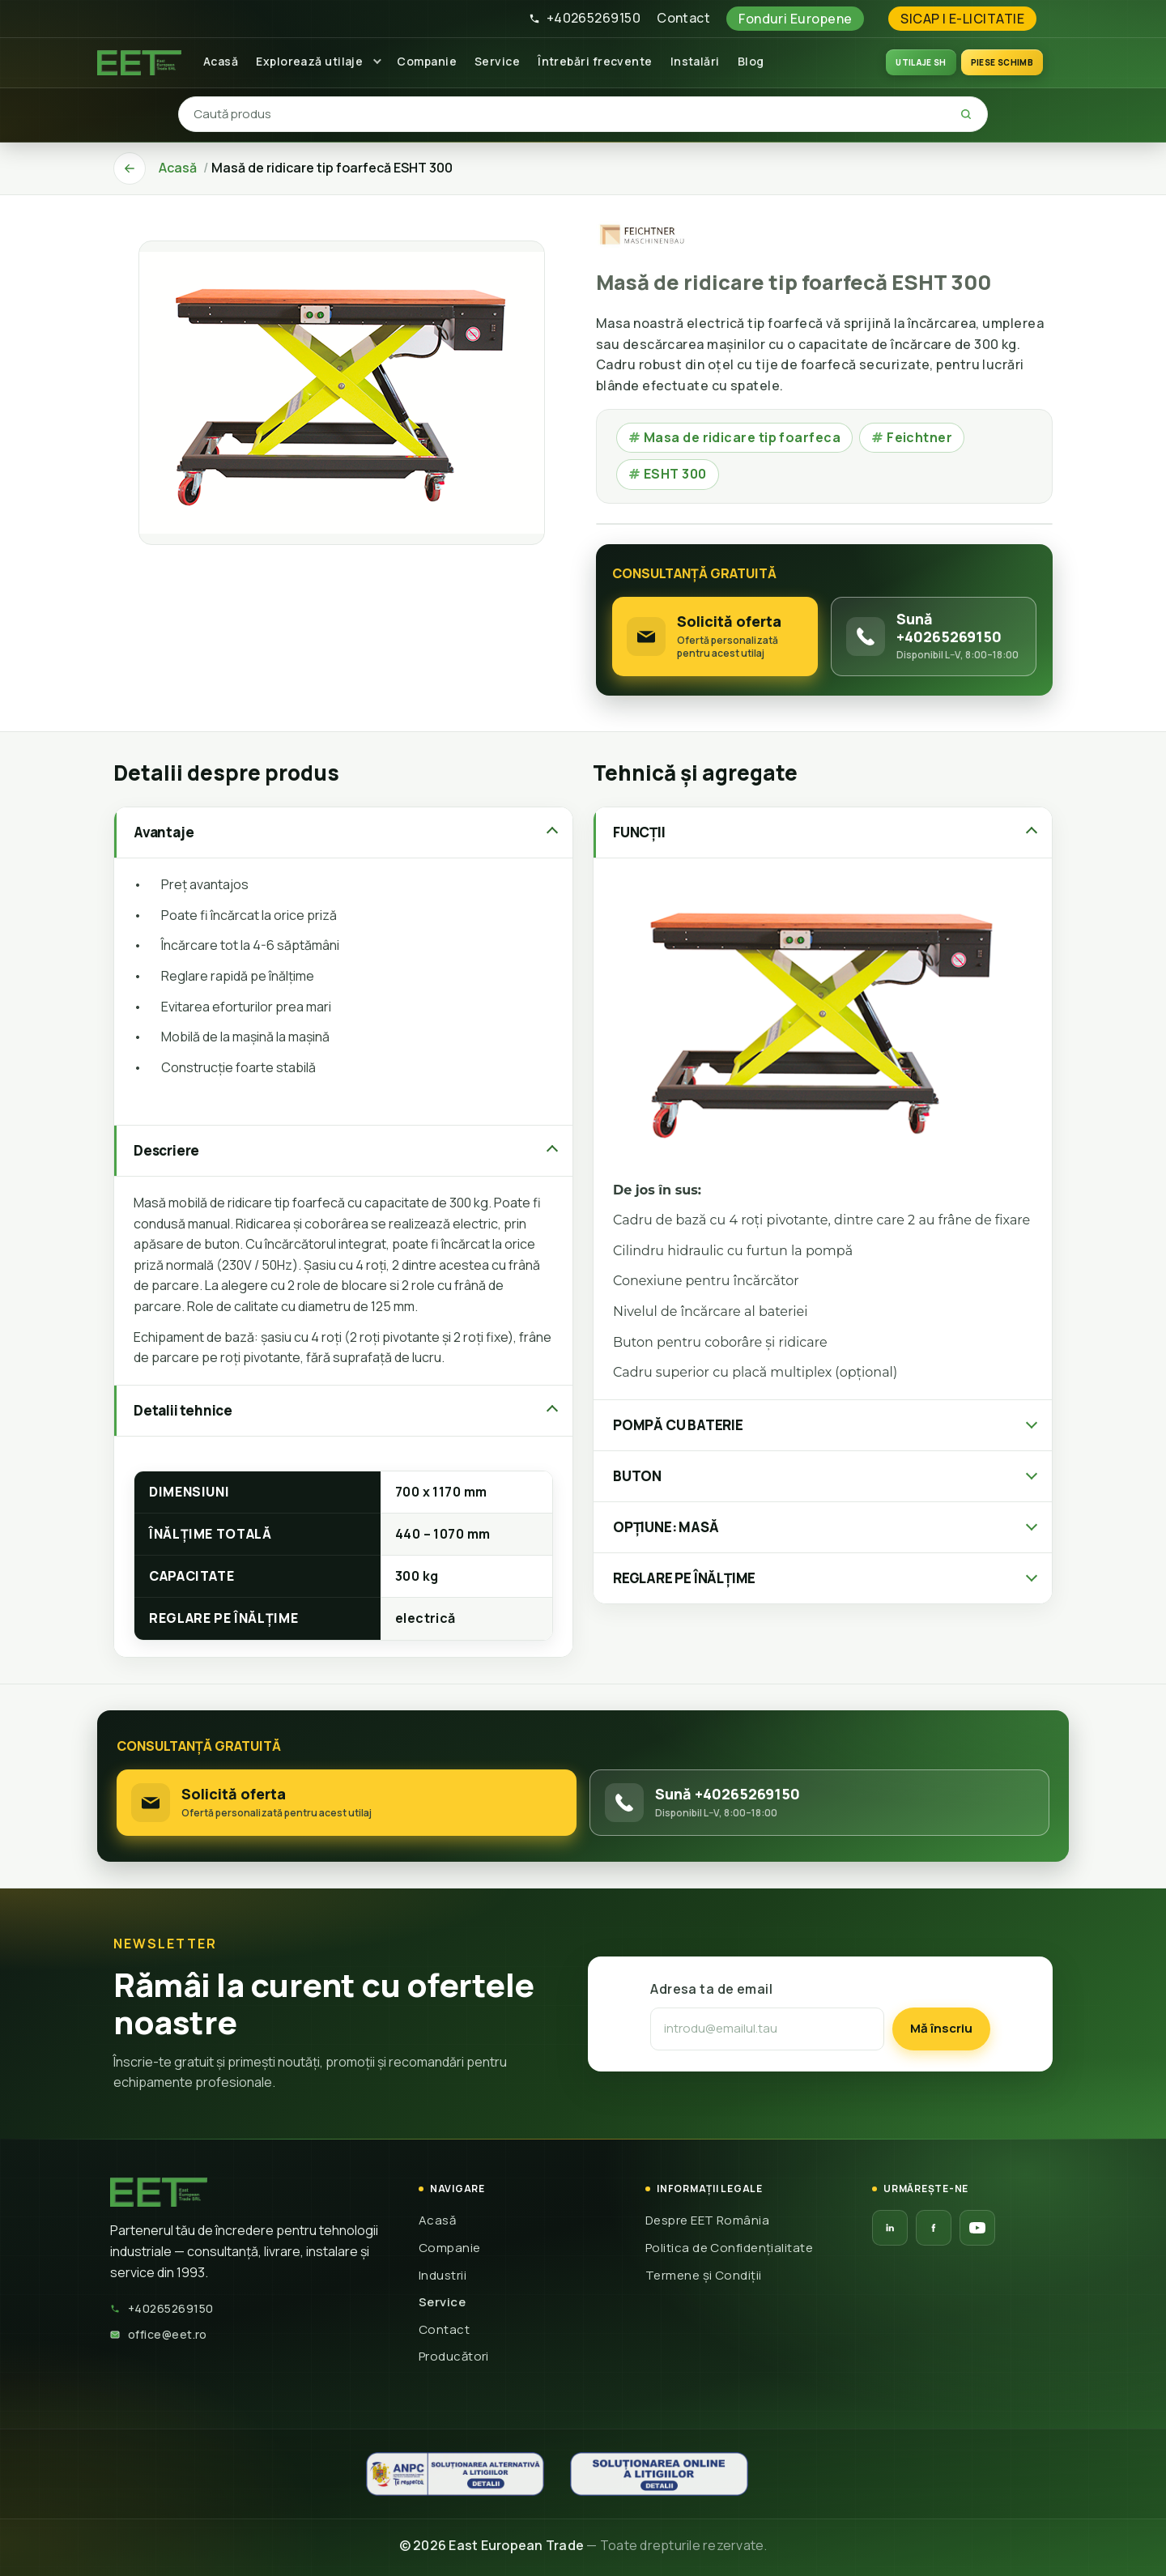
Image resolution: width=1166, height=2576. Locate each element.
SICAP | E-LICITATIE (962, 19)
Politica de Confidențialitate (729, 2247)
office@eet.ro (158, 2334)
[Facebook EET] (933, 2228)
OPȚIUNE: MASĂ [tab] (665, 1527)
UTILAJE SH (921, 62)
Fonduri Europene (795, 19)
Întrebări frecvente (595, 61)
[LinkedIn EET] (890, 2228)
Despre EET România (707, 2220)
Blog (751, 61)
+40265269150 (584, 18)
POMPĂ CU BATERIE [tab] (678, 1425)
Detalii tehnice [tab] (183, 1410)
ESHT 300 (667, 474)
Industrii (442, 2275)
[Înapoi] (129, 168)
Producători (454, 2356)
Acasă (220, 61)
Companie (427, 61)
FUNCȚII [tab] (639, 832)
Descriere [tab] (166, 1150)
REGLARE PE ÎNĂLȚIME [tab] (684, 1578)
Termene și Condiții (703, 2275)
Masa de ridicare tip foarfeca (734, 437)
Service (497, 61)
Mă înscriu (941, 2028)
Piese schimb (1002, 62)
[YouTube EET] (977, 2228)
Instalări (695, 61)
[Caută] (966, 114)
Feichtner (911, 437)
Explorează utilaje (309, 61)
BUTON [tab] (637, 1476)
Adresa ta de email (711, 1989)
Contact (683, 18)
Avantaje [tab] (164, 832)
